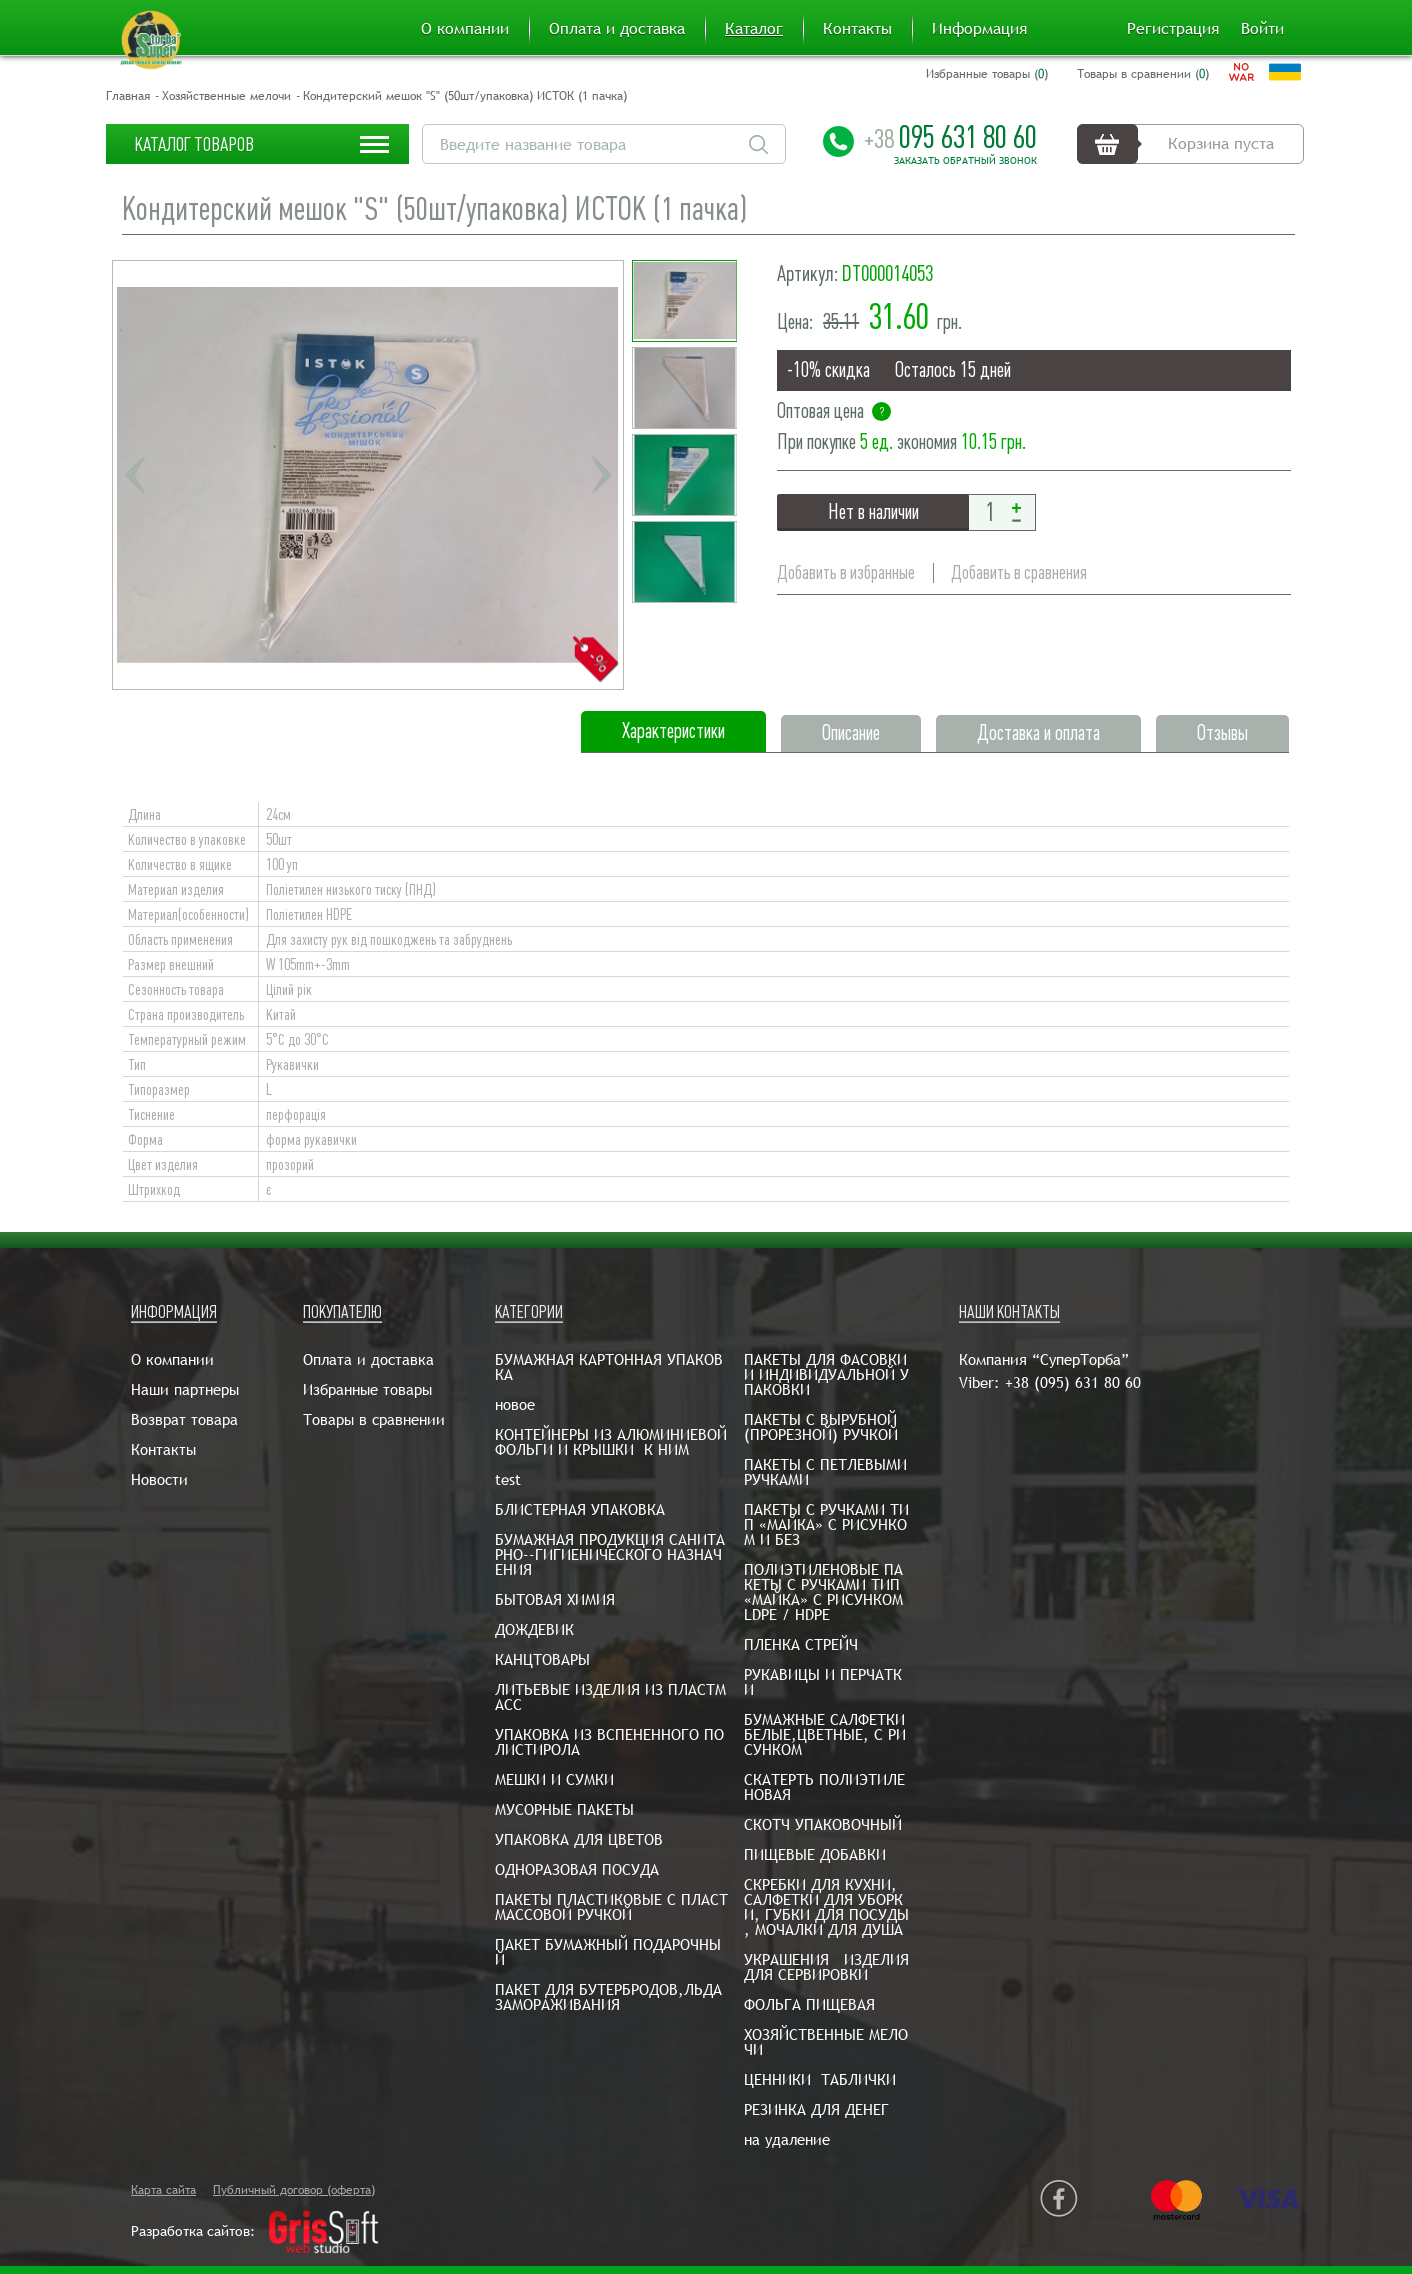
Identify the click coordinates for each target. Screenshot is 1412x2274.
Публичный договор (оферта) (294, 2190)
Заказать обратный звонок (965, 161)
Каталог (754, 29)
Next (601, 475)
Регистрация (1173, 29)
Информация (979, 29)
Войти (1262, 29)
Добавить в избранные (846, 572)
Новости (159, 1479)
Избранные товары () (987, 74)
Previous (135, 475)
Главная (128, 96)
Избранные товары (367, 1389)
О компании (465, 29)
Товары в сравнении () (1143, 74)
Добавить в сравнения (1019, 572)
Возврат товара (184, 1419)
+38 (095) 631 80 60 (1073, 1382)
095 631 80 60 (950, 137)
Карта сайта (163, 2190)
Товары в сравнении (374, 1419)
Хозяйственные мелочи (226, 96)
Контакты (857, 29)
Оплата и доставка (617, 29)
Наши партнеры (185, 1389)
